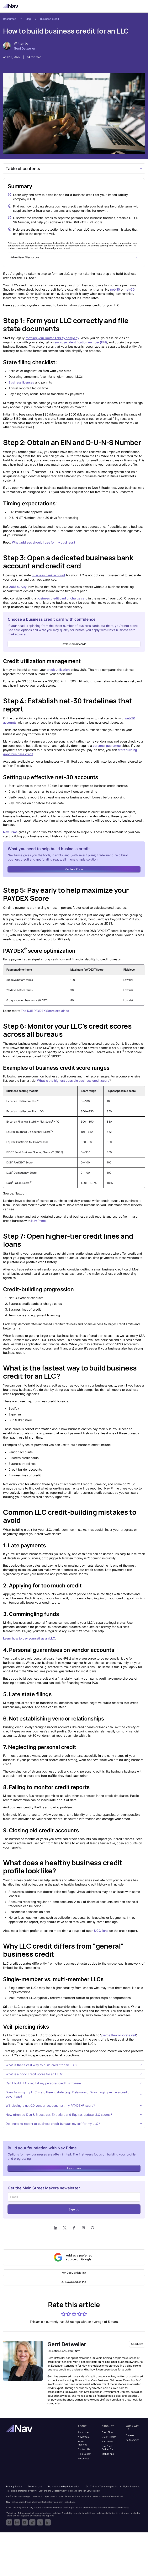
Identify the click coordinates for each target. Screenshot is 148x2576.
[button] (63, 2314)
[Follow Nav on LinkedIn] (48, 2522)
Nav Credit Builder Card (108, 2448)
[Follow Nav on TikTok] (32, 2522)
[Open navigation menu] (140, 6)
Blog (28, 18)
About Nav (83, 2432)
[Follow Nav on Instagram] (17, 2522)
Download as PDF (74, 2282)
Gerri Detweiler (24, 48)
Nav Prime (107, 2441)
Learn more (74, 2168)
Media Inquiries (82, 2443)
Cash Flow (107, 2432)
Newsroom (83, 2436)
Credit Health (109, 2436)
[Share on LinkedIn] (55, 2228)
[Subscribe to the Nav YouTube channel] (25, 2522)
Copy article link (74, 2272)
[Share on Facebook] (74, 2228)
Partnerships (132, 2440)
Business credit (49, 18)
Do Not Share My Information (63, 2486)
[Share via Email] (83, 2228)
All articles (137, 2344)
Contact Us (84, 2449)
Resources (9, 18)
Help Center (84, 2453)
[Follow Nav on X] (40, 2522)
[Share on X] (65, 2228)
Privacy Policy (14, 2486)
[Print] (92, 2228)
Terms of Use (35, 2486)
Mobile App (108, 2453)
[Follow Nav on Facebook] (9, 2522)
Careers (130, 2435)
